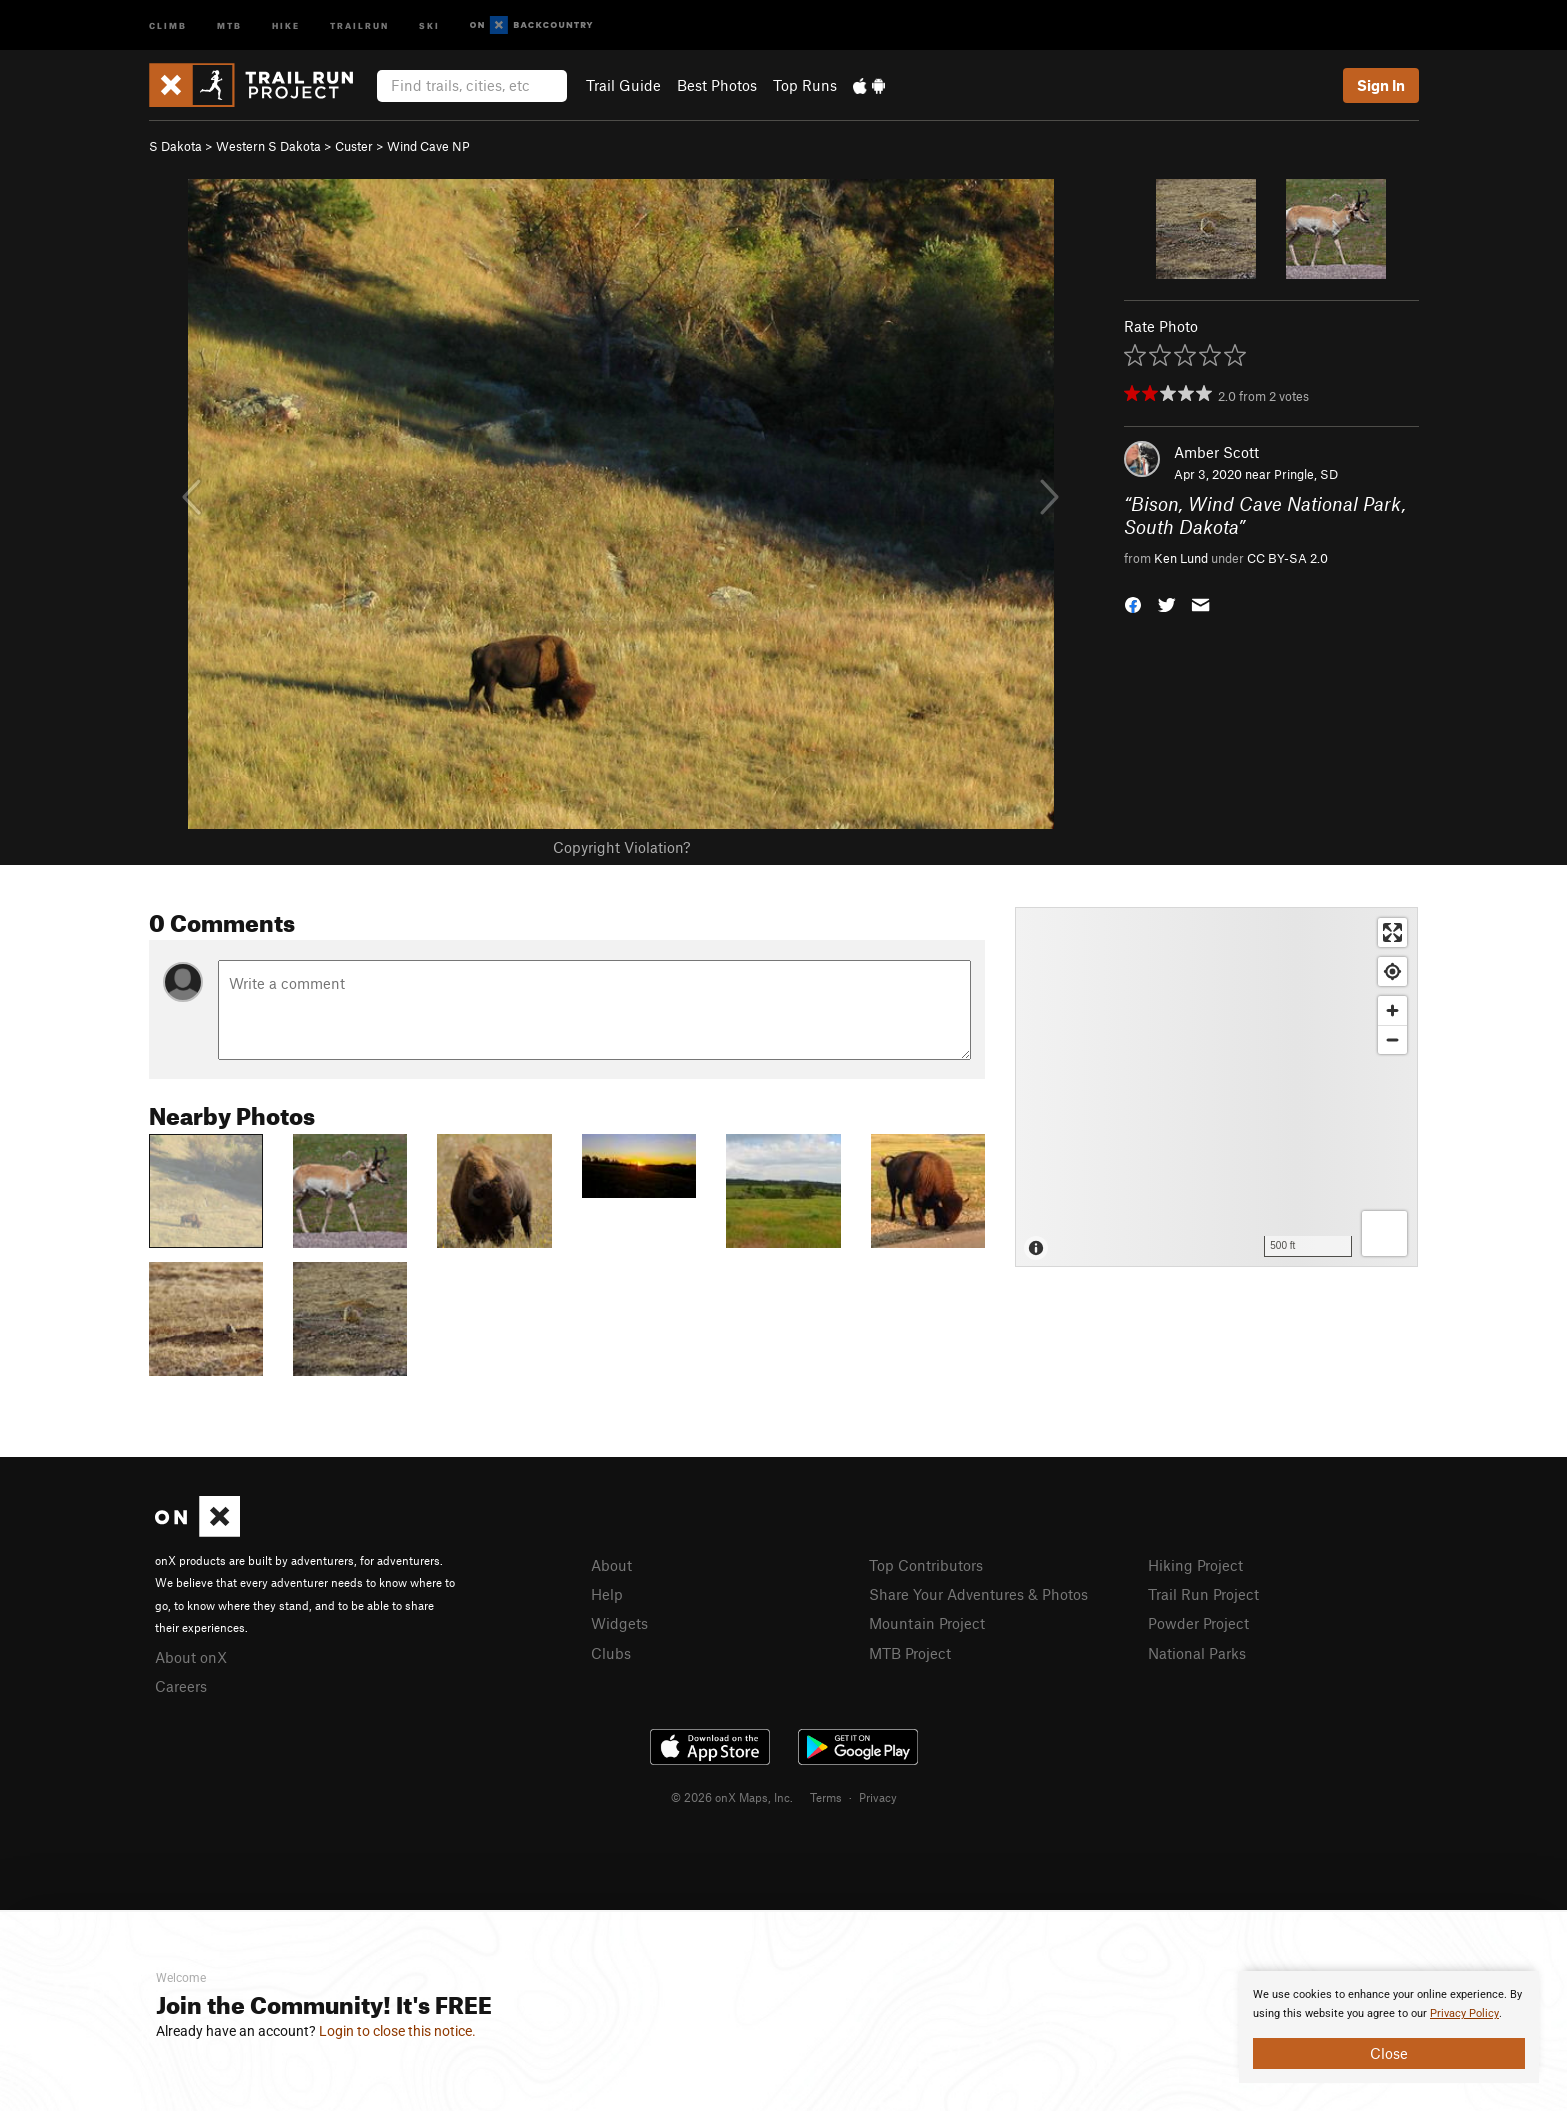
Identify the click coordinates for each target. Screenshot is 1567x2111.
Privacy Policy (1464, 2013)
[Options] (1384, 1233)
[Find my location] (1392, 971)
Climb (168, 24)
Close (1389, 2053)
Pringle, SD (1306, 474)
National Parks (1197, 1653)
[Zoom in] (1392, 1010)
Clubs (611, 1653)
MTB (229, 24)
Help (607, 1594)
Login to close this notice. (397, 2031)
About (611, 1565)
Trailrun (359, 24)
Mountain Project (927, 1623)
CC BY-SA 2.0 (1287, 558)
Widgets (619, 1623)
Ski (429, 24)
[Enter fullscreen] (1392, 932)
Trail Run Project (1203, 1594)
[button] (1133, 603)
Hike (286, 24)
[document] (1389, 2027)
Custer (354, 146)
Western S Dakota (268, 146)
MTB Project (910, 1653)
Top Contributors (926, 1565)
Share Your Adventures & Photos (978, 1594)
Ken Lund (1181, 558)
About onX (191, 1657)
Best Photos (717, 85)
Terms (826, 1797)
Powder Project (1198, 1623)
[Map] (1216, 1087)
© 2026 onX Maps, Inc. (732, 1797)
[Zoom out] (1392, 1039)
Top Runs (805, 85)
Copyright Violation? (621, 847)
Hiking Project (1195, 1565)
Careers (181, 1686)
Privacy (878, 1797)
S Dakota (175, 146)
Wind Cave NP (428, 146)
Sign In (1381, 85)
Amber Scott (1216, 452)
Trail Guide (623, 85)
